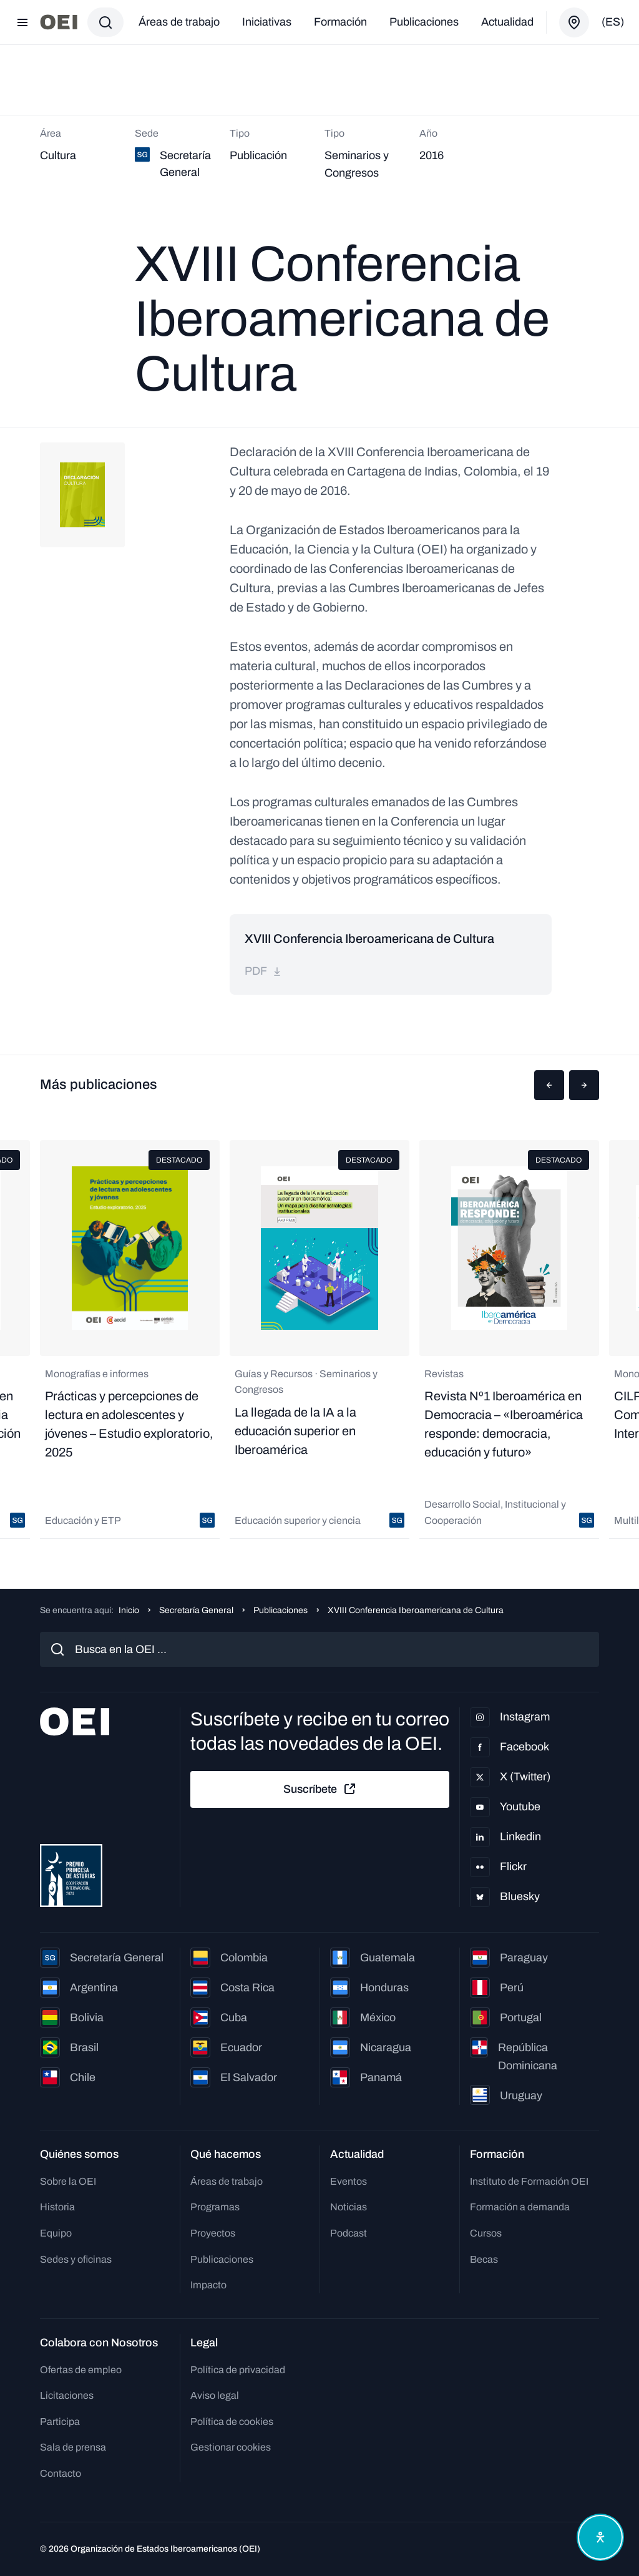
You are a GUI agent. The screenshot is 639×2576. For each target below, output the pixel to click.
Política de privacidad (237, 2369)
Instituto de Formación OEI (529, 2181)
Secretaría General (196, 1610)
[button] (549, 1085)
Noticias (348, 2207)
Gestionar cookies (230, 2447)
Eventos (348, 2181)
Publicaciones (424, 22)
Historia (57, 2207)
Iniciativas (266, 22)
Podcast (348, 2233)
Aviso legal (214, 2395)
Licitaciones (67, 2395)
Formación (340, 22)
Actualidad (507, 22)
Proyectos (212, 2233)
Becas (484, 2259)
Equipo (56, 2233)
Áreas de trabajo (179, 22)
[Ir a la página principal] (58, 22)
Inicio (129, 1610)
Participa (60, 2421)
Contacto (60, 2473)
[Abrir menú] (22, 22)
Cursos (486, 2233)
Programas (215, 2207)
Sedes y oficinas (76, 2259)
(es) (613, 22)
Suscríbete (320, 1789)
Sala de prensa (73, 2447)
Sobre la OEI (68, 2181)
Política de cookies (231, 2421)
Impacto (208, 2285)
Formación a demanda (520, 2207)
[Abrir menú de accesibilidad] (600, 2537)
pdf (263, 971)
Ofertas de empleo (81, 2369)
